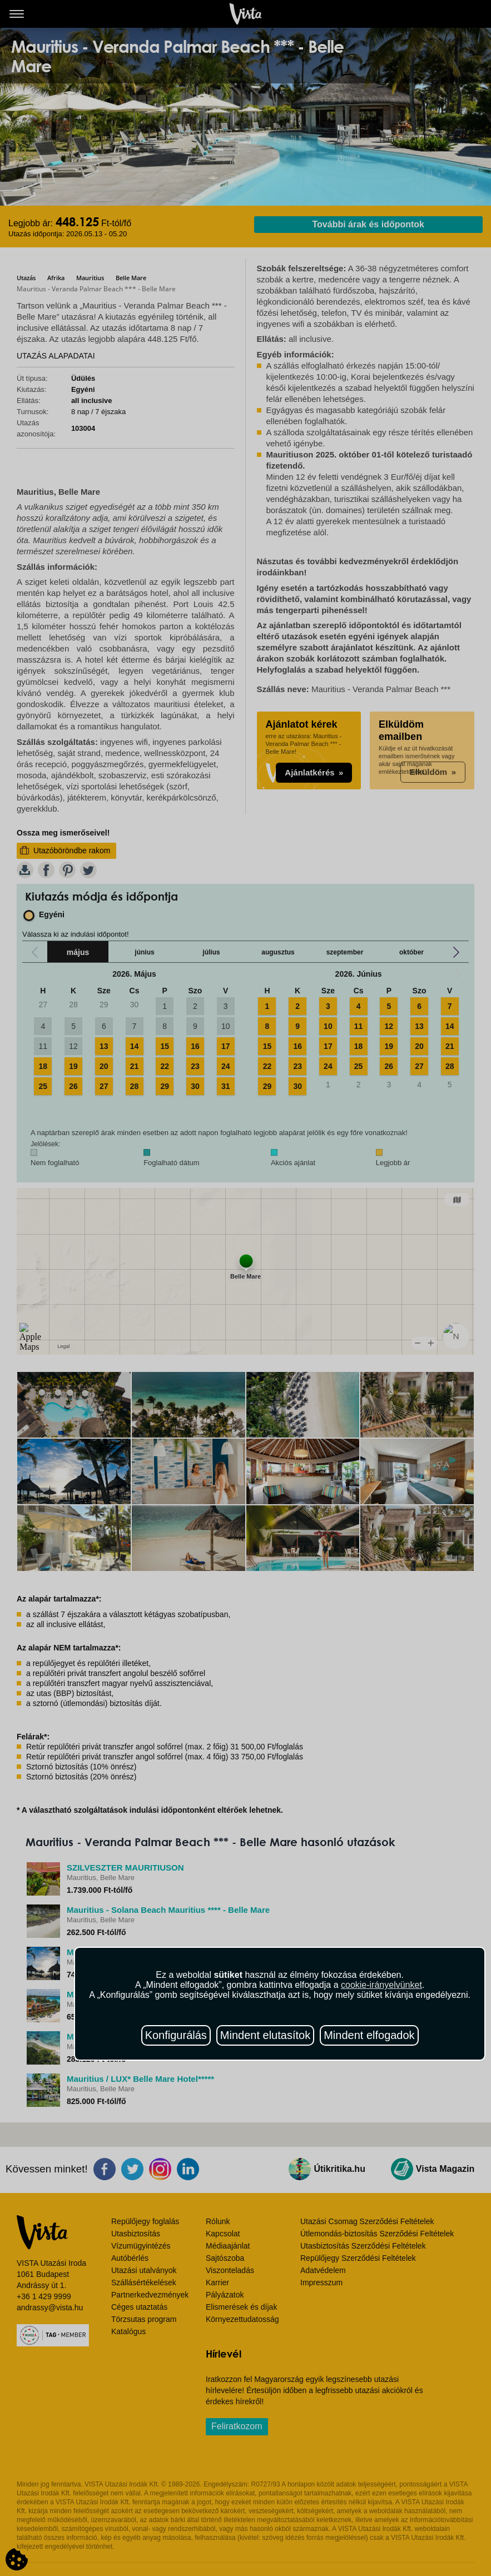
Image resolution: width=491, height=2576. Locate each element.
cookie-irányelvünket (381, 1985)
